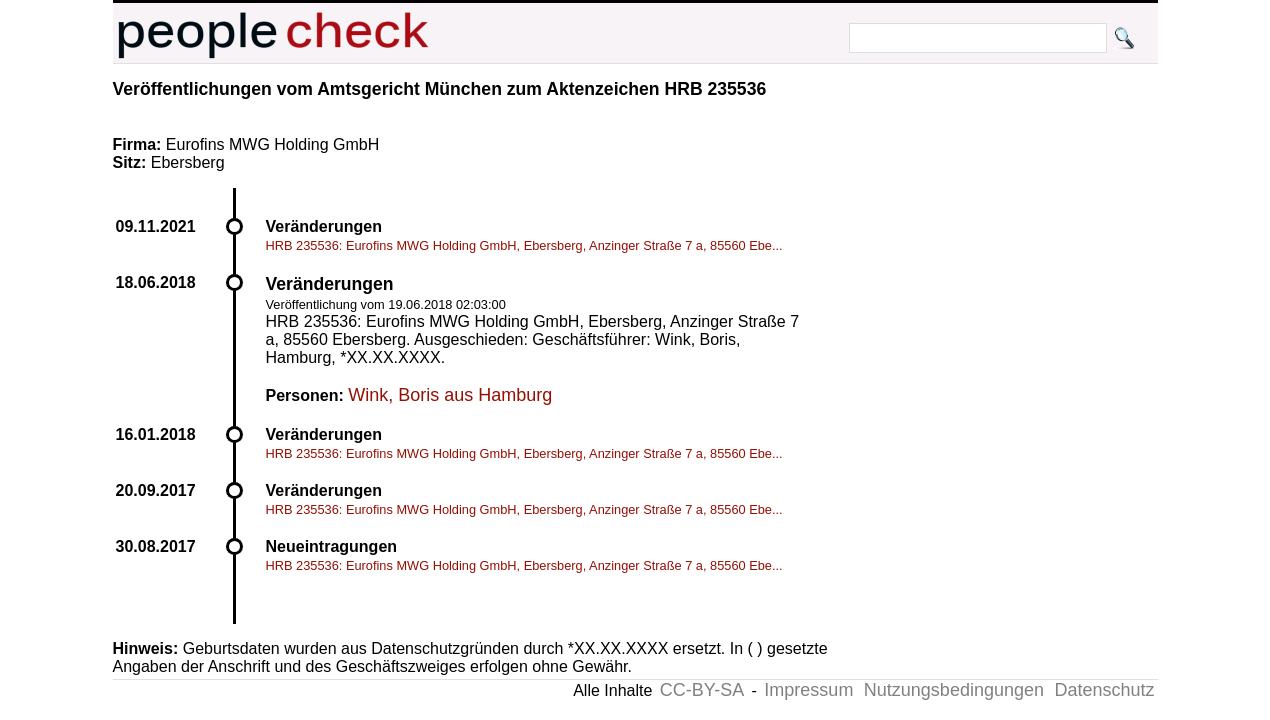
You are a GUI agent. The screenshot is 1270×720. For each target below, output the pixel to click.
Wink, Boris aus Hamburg (450, 395)
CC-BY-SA (702, 690)
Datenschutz (1104, 690)
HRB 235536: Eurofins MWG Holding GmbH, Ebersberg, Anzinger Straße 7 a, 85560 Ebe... (524, 245)
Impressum (808, 690)
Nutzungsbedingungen (954, 690)
